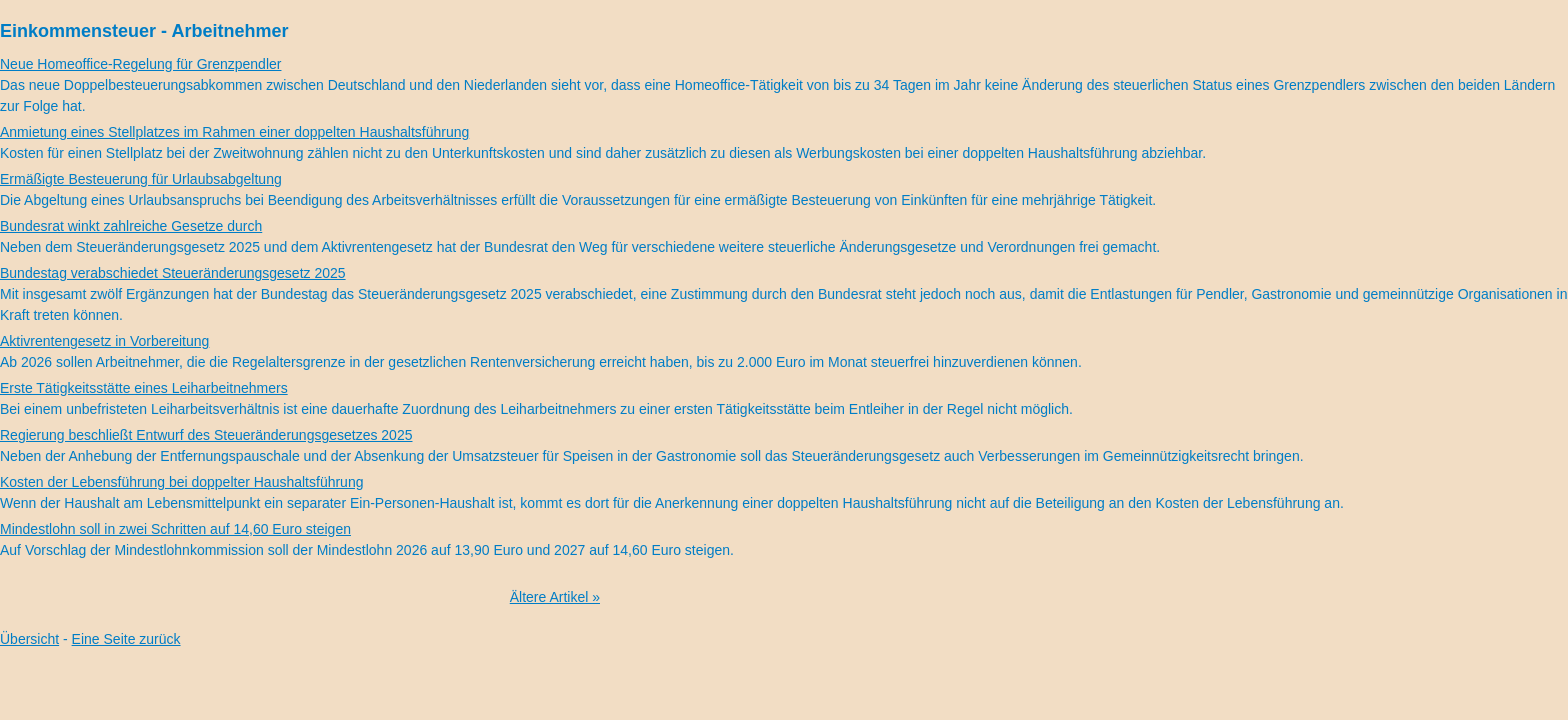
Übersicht (29, 639)
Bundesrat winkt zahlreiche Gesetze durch (131, 226)
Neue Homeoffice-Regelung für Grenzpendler (140, 64)
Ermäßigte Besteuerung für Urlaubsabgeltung (141, 179)
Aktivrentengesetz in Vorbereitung (104, 341)
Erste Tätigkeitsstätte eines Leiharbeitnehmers (144, 388)
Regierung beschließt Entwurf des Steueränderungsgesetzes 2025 (206, 435)
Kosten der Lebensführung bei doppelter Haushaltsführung (181, 482)
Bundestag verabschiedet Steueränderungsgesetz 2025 (173, 273)
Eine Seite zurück (126, 639)
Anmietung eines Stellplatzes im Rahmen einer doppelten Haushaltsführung (234, 132)
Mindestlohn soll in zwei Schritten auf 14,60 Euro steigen (175, 529)
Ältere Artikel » (555, 597)
